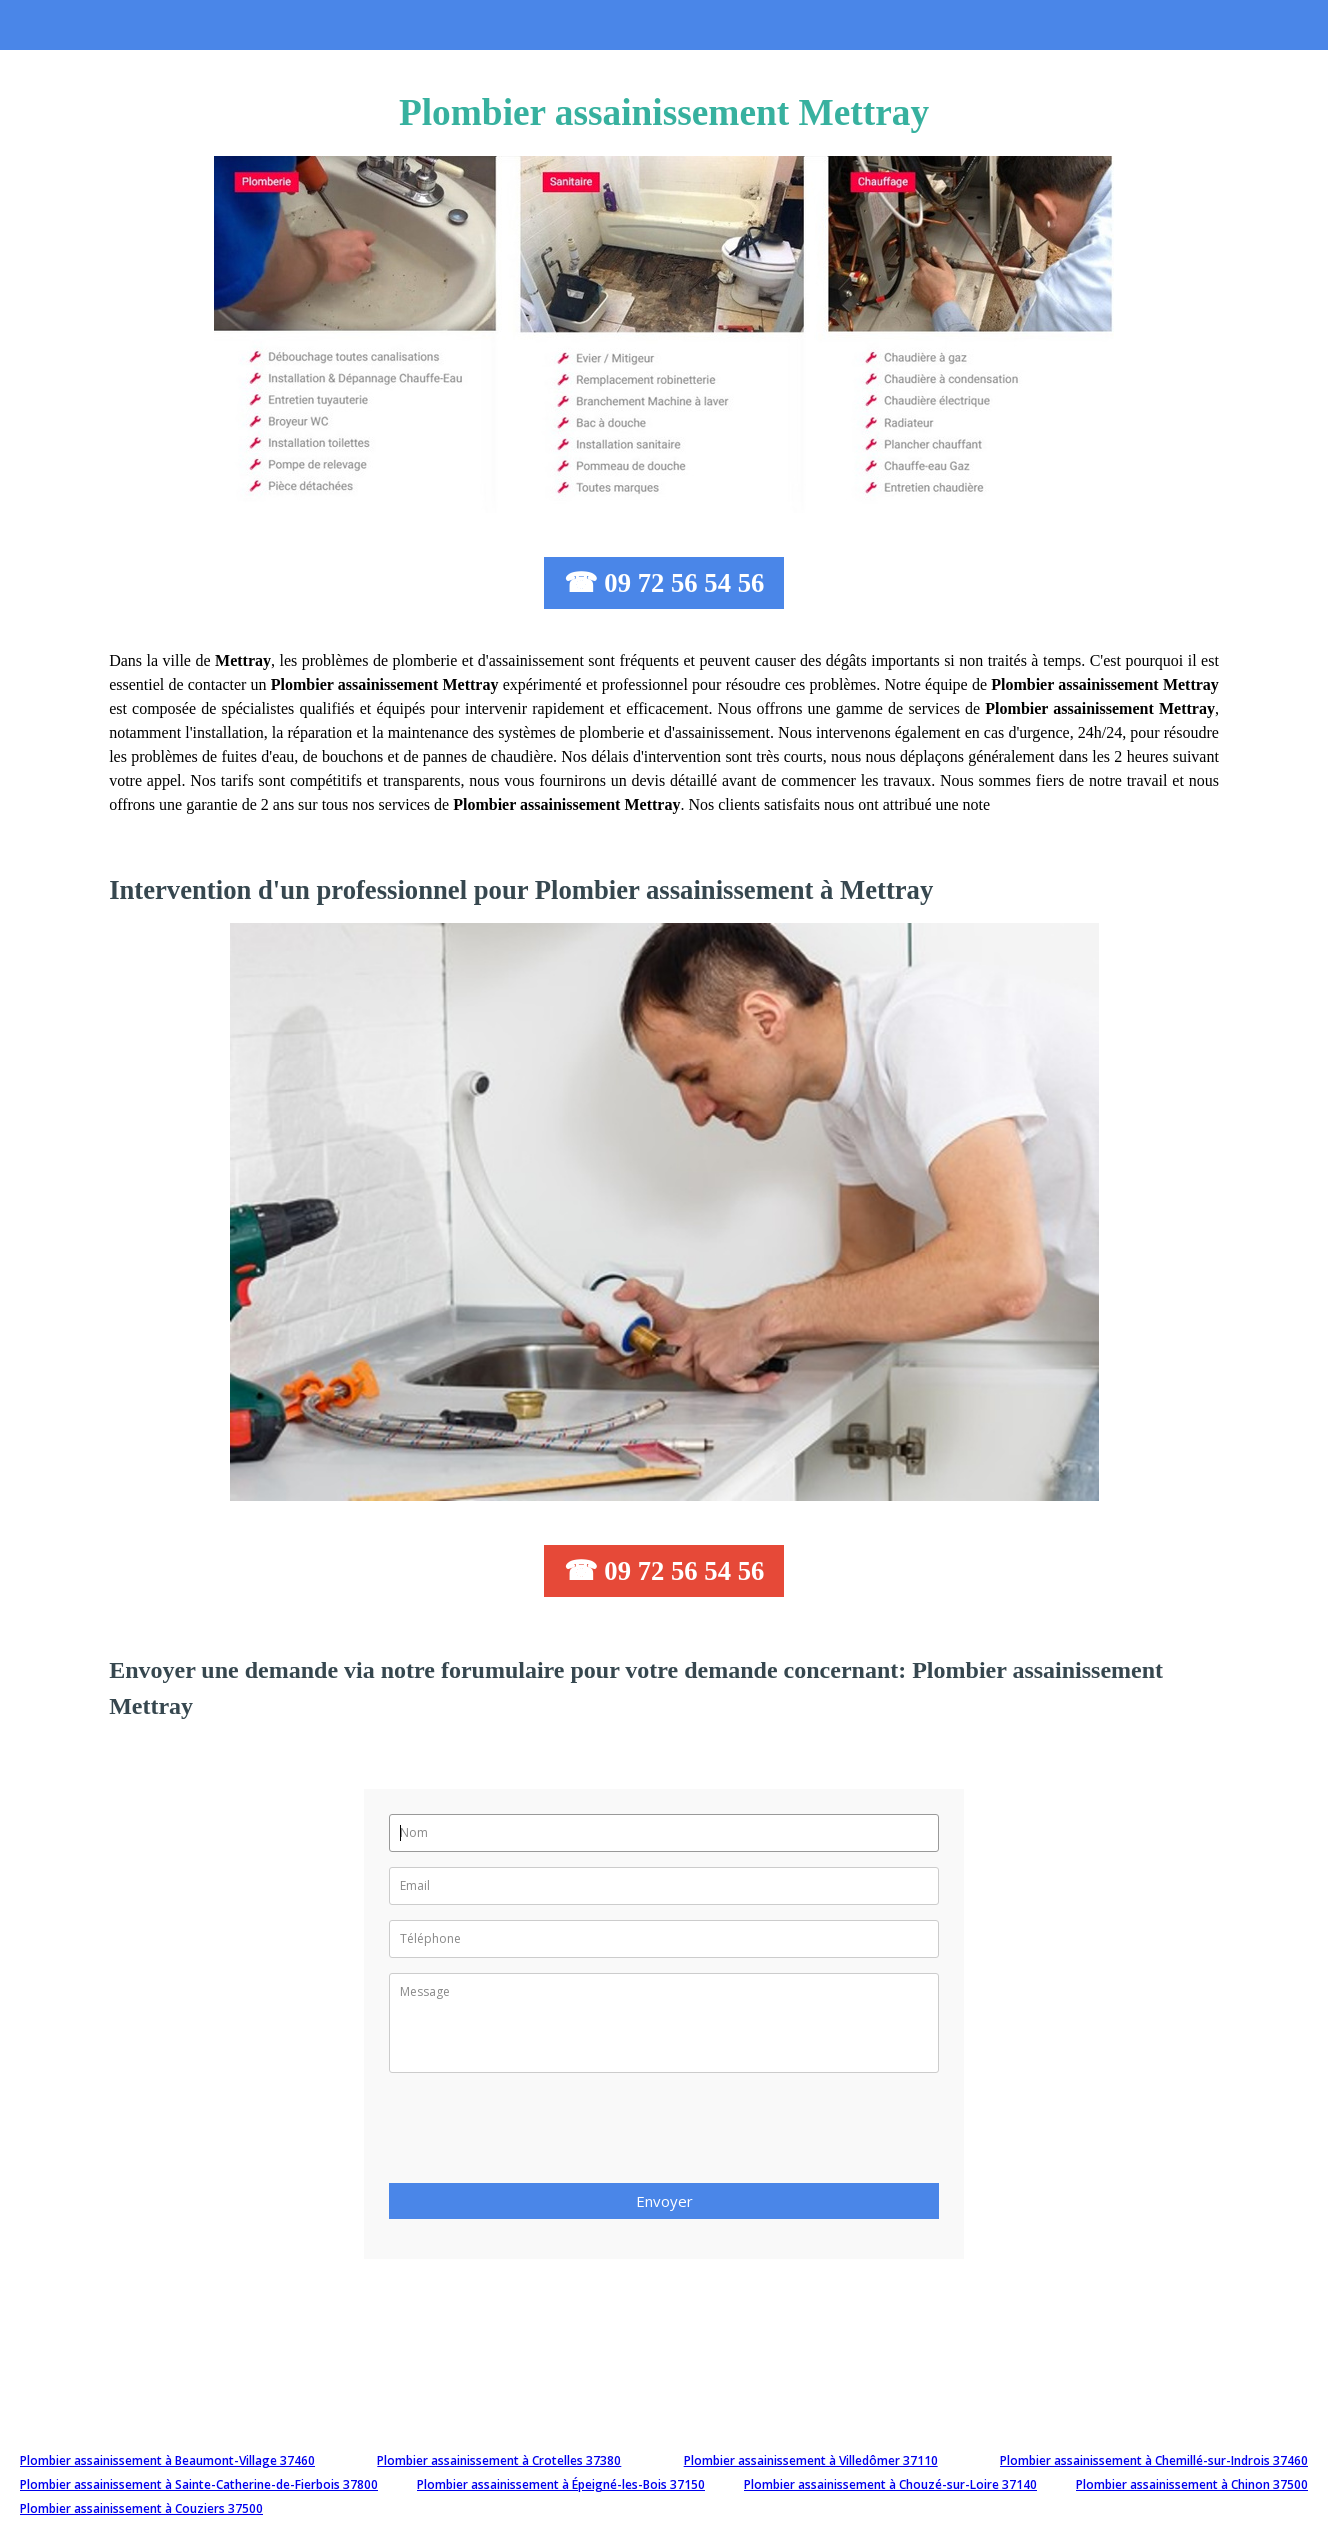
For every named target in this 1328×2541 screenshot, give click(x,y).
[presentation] (541, 2134)
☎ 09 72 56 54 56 (664, 583)
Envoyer (664, 2201)
